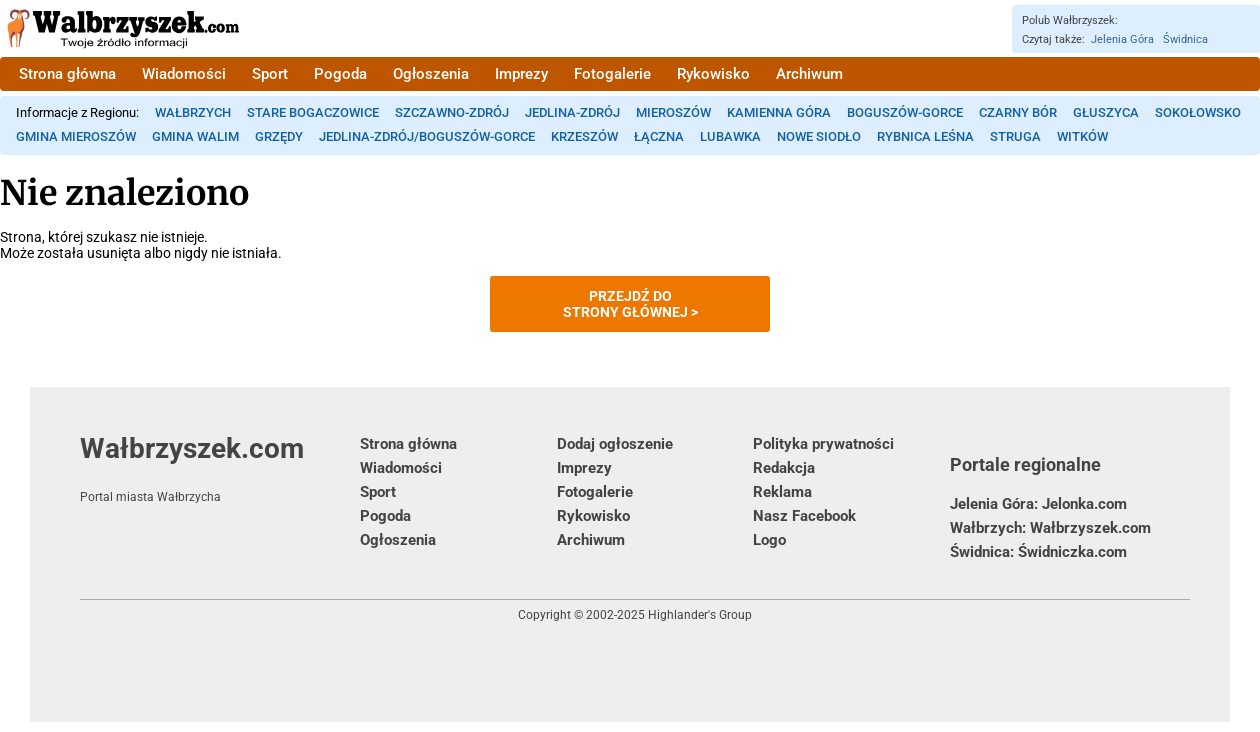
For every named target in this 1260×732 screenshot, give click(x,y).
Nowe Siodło (819, 136)
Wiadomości (184, 74)
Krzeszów (584, 136)
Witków (1082, 136)
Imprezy (521, 74)
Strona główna (67, 74)
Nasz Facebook (804, 516)
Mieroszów (673, 112)
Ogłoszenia (431, 74)
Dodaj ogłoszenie (615, 444)
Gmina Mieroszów (76, 136)
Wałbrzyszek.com (220, 468)
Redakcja (784, 468)
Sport (270, 74)
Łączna (659, 136)
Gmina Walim (195, 136)
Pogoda (340, 74)
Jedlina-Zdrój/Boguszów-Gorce (427, 136)
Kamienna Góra (779, 112)
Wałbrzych (193, 112)
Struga (1015, 136)
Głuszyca (1106, 112)
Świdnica (1185, 39)
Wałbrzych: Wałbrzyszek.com (1050, 528)
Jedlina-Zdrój (572, 112)
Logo (769, 540)
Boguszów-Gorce (905, 112)
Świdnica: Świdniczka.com (1038, 552)
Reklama (782, 492)
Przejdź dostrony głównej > (630, 304)
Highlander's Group (700, 615)
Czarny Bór (1018, 112)
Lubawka (730, 136)
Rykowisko (713, 74)
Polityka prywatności (823, 444)
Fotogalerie (612, 74)
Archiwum (809, 74)
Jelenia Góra (1122, 39)
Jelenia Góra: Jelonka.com (1038, 504)
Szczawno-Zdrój (452, 112)
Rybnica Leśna (925, 136)
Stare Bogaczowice (313, 112)
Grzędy (279, 136)
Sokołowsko (1198, 112)
